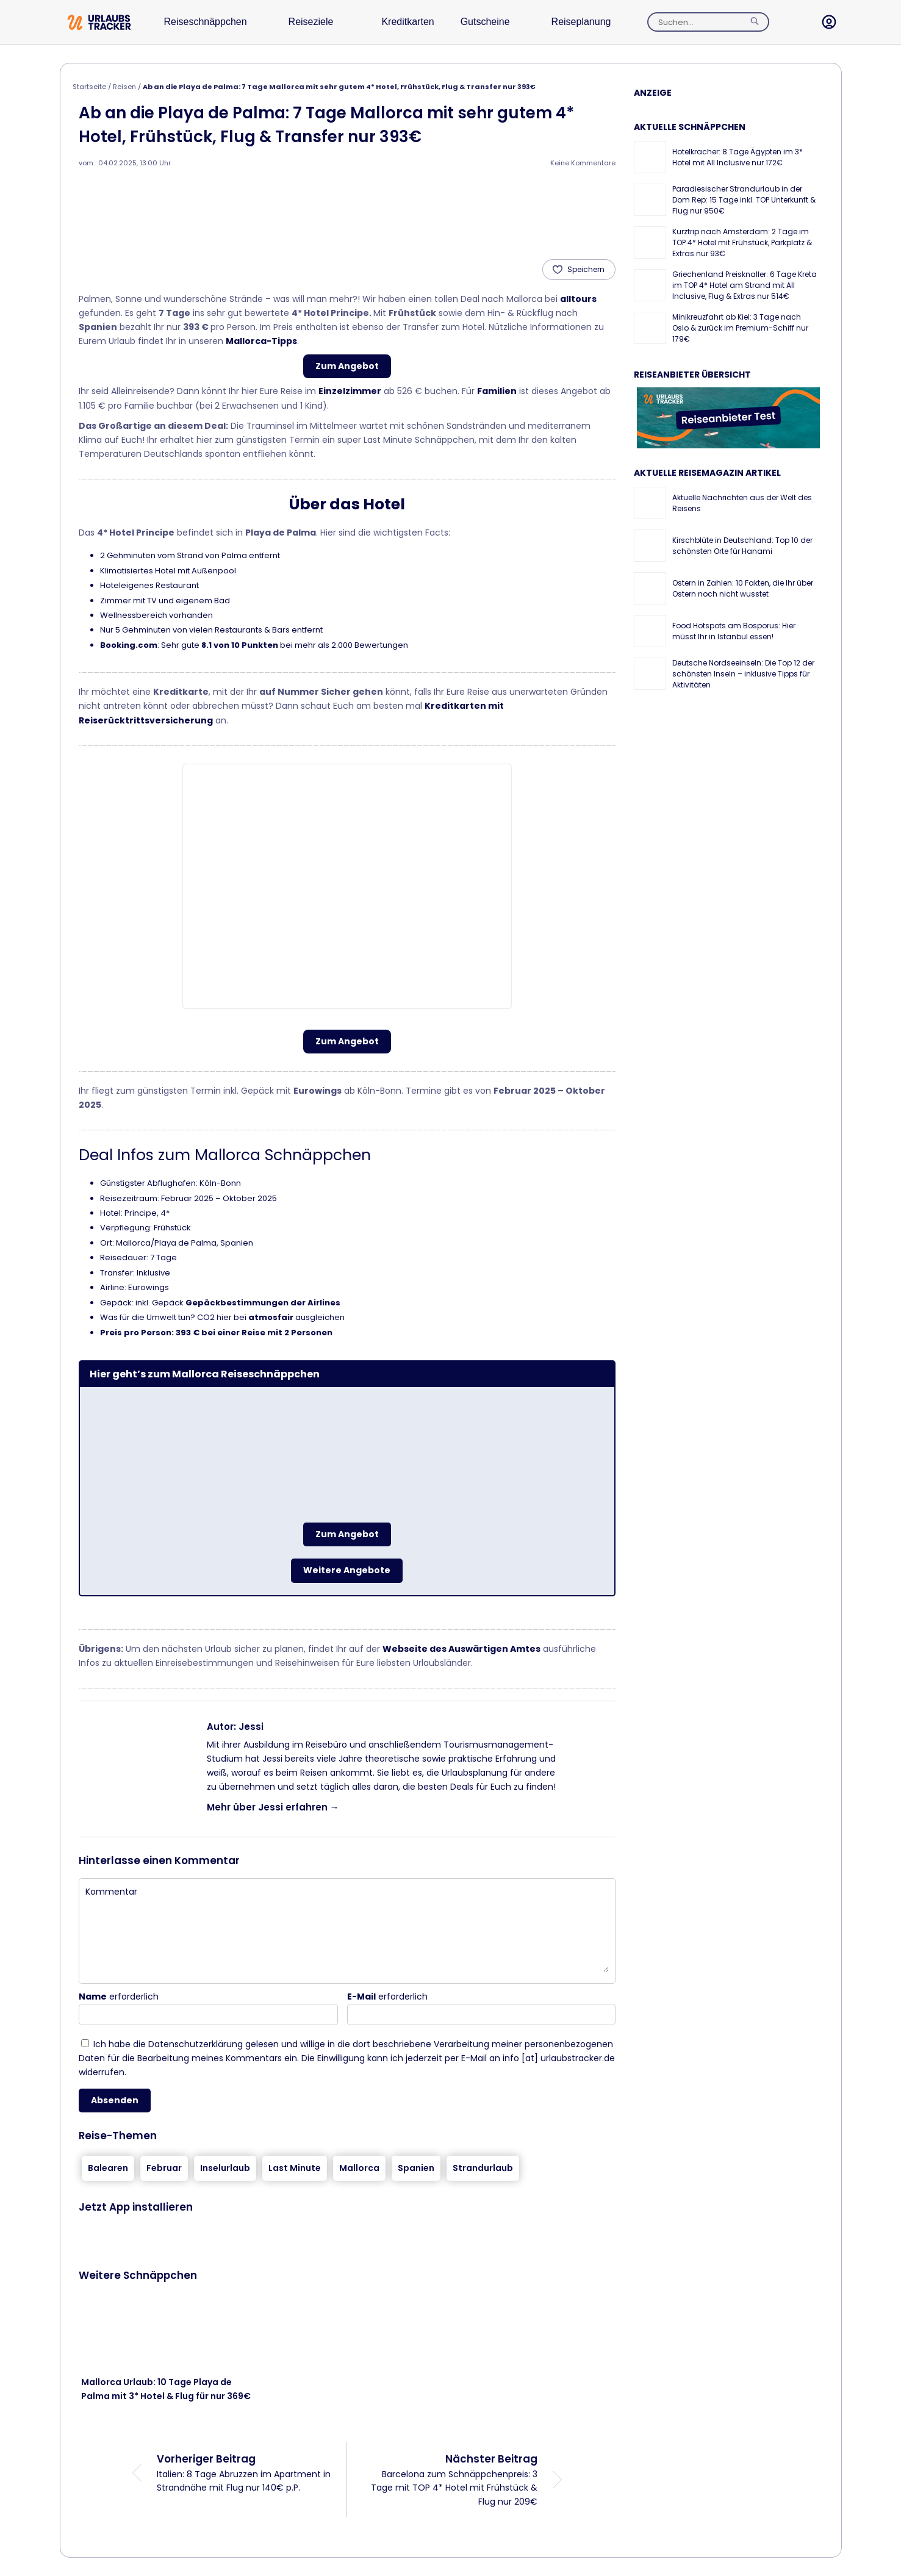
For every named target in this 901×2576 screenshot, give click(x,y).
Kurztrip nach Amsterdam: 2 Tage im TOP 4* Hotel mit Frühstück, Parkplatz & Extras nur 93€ (742, 242)
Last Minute (294, 2168)
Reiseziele (323, 22)
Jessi (251, 1726)
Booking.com (128, 645)
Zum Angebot (347, 366)
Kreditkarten (425, 22)
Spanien (416, 2168)
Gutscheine (510, 22)
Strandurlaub (483, 2168)
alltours (578, 299)
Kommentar (111, 1891)
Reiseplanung (613, 22)
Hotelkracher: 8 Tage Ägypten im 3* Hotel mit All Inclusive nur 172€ (737, 157)
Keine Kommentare (583, 163)
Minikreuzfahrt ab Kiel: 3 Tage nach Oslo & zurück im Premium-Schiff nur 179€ (740, 328)
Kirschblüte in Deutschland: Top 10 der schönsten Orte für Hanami (742, 545)
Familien (497, 391)
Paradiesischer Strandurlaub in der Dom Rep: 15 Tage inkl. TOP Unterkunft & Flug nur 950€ (744, 200)
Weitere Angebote (346, 1570)
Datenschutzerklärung (195, 2044)
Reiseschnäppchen (211, 22)
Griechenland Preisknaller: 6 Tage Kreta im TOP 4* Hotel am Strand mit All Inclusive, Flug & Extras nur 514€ (744, 285)
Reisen (124, 86)
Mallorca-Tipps (261, 341)
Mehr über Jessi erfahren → (273, 1807)
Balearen (108, 2168)
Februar (164, 2168)
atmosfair (270, 1317)
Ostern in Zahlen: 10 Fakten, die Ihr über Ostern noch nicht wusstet (742, 588)
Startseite (89, 86)
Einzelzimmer (349, 391)
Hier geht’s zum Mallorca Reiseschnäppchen (205, 1374)
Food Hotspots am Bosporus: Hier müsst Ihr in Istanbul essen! (733, 631)
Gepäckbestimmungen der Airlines (262, 1302)
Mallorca (359, 2168)
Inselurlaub (225, 2168)
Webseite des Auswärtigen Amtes (461, 1649)
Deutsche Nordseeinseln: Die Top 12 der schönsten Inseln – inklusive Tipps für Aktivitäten (743, 674)
